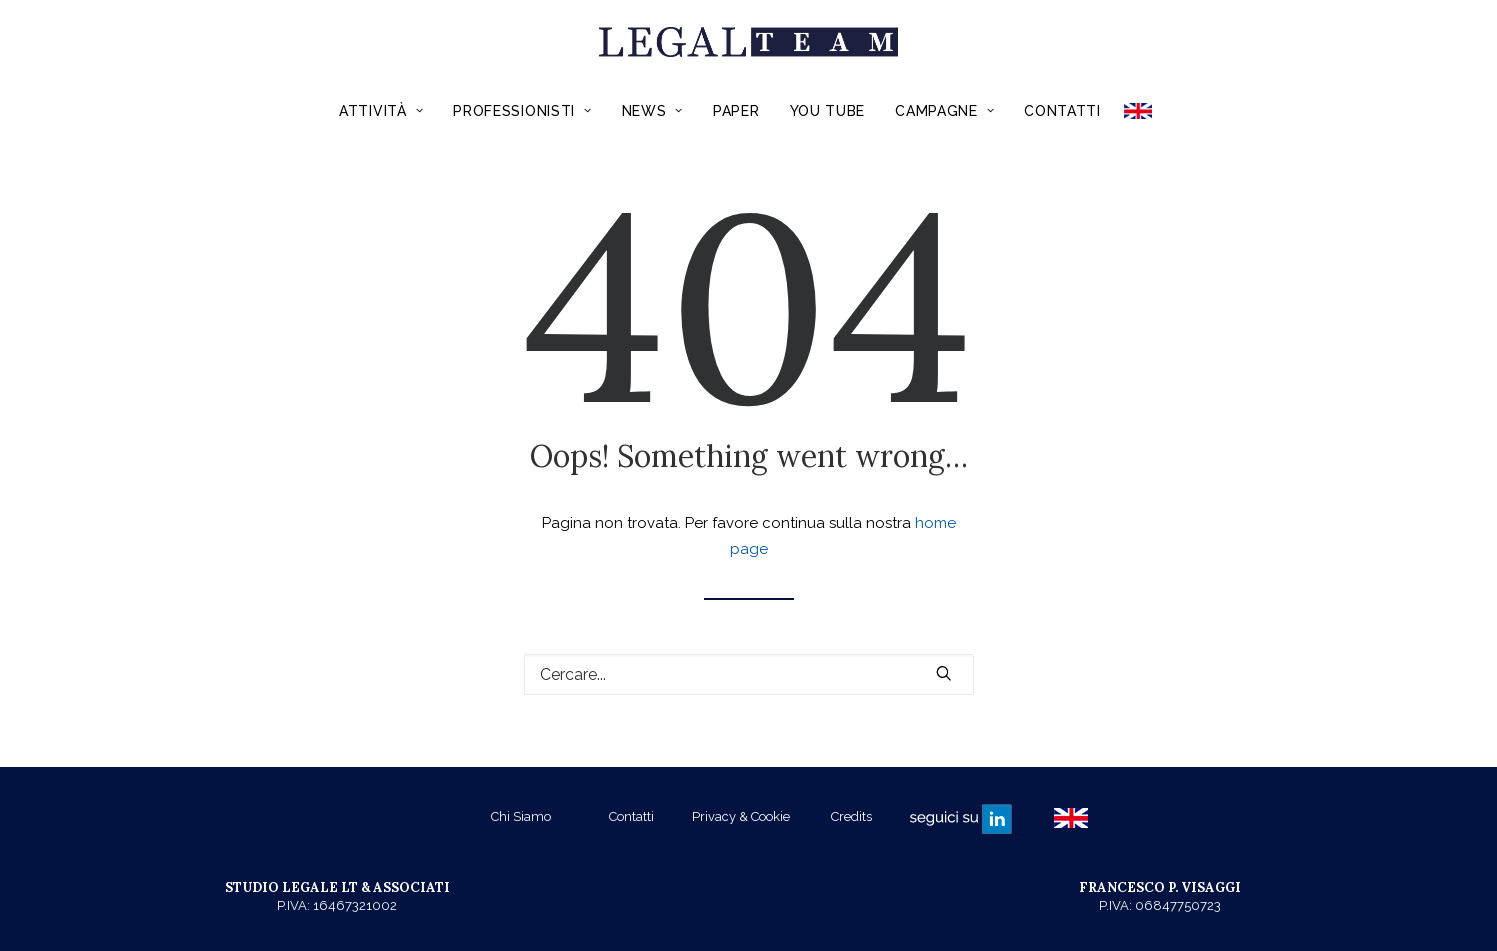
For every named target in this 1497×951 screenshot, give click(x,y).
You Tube (828, 111)
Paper (736, 111)
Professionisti (522, 111)
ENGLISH (1144, 111)
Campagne (944, 111)
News (652, 111)
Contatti (1062, 111)
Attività (381, 111)
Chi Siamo (521, 816)
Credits (851, 816)
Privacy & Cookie (741, 816)
